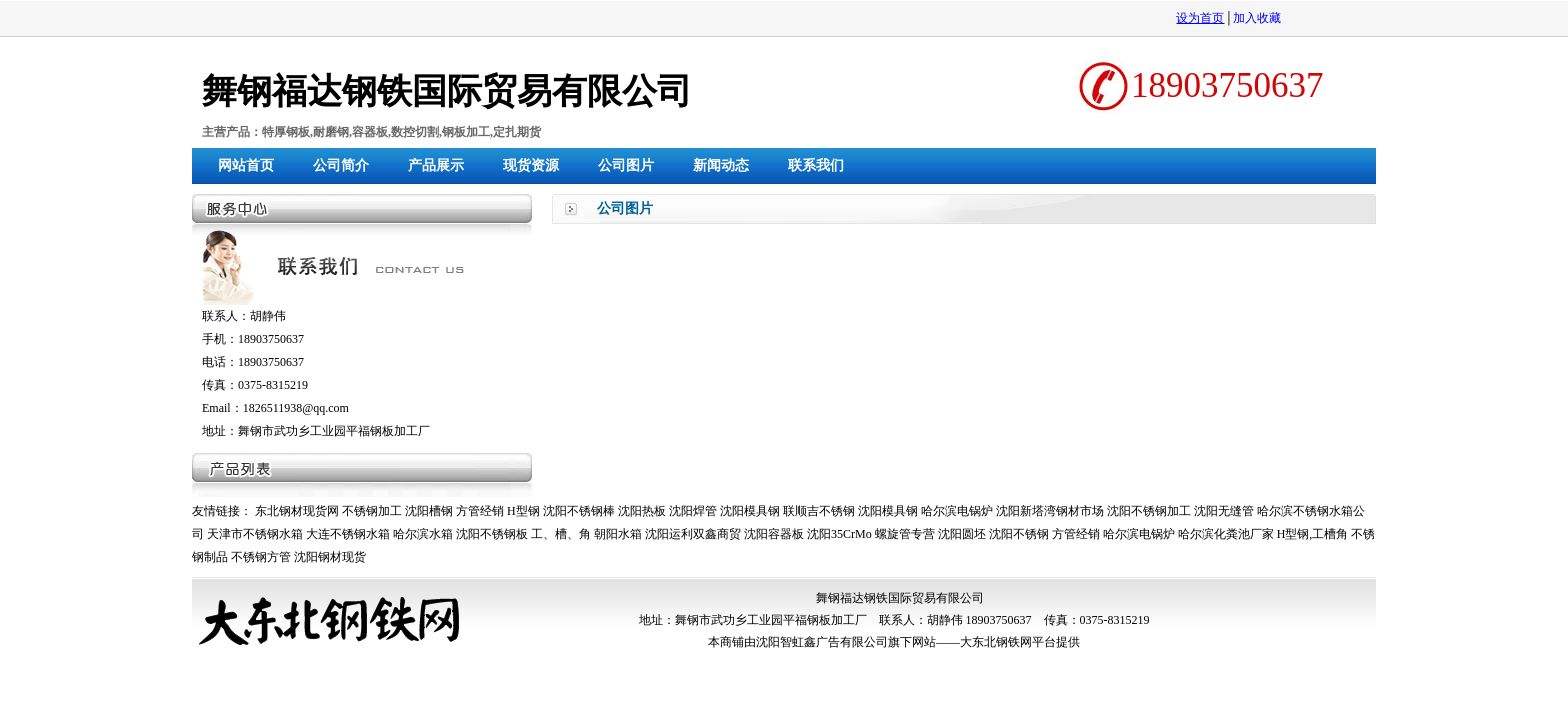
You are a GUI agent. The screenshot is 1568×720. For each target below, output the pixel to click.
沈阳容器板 (774, 534)
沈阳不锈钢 (1019, 534)
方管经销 (480, 511)
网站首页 (246, 165)
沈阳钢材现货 (330, 557)
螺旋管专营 (905, 534)
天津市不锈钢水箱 (255, 534)
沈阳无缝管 (1224, 511)
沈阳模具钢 (750, 511)
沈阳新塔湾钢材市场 (1050, 511)
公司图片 (626, 165)
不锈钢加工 (372, 511)
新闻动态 (721, 165)
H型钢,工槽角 (1313, 534)
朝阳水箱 (618, 534)
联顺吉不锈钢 (819, 511)
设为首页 (1200, 18)
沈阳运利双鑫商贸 (693, 534)
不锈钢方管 (261, 557)
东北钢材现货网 (297, 511)
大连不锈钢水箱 (348, 534)
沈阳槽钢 (429, 511)
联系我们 (816, 165)
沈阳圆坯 (962, 534)
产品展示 (436, 165)
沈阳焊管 (693, 511)
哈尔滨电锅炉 (957, 511)
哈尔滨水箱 (423, 534)
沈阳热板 (642, 511)
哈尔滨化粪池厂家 (1226, 534)
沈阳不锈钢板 (492, 534)
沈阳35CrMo (839, 534)
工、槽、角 (561, 534)
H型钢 (523, 511)
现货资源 (531, 165)
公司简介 (341, 165)
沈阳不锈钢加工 (1149, 511)
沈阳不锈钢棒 (579, 511)
